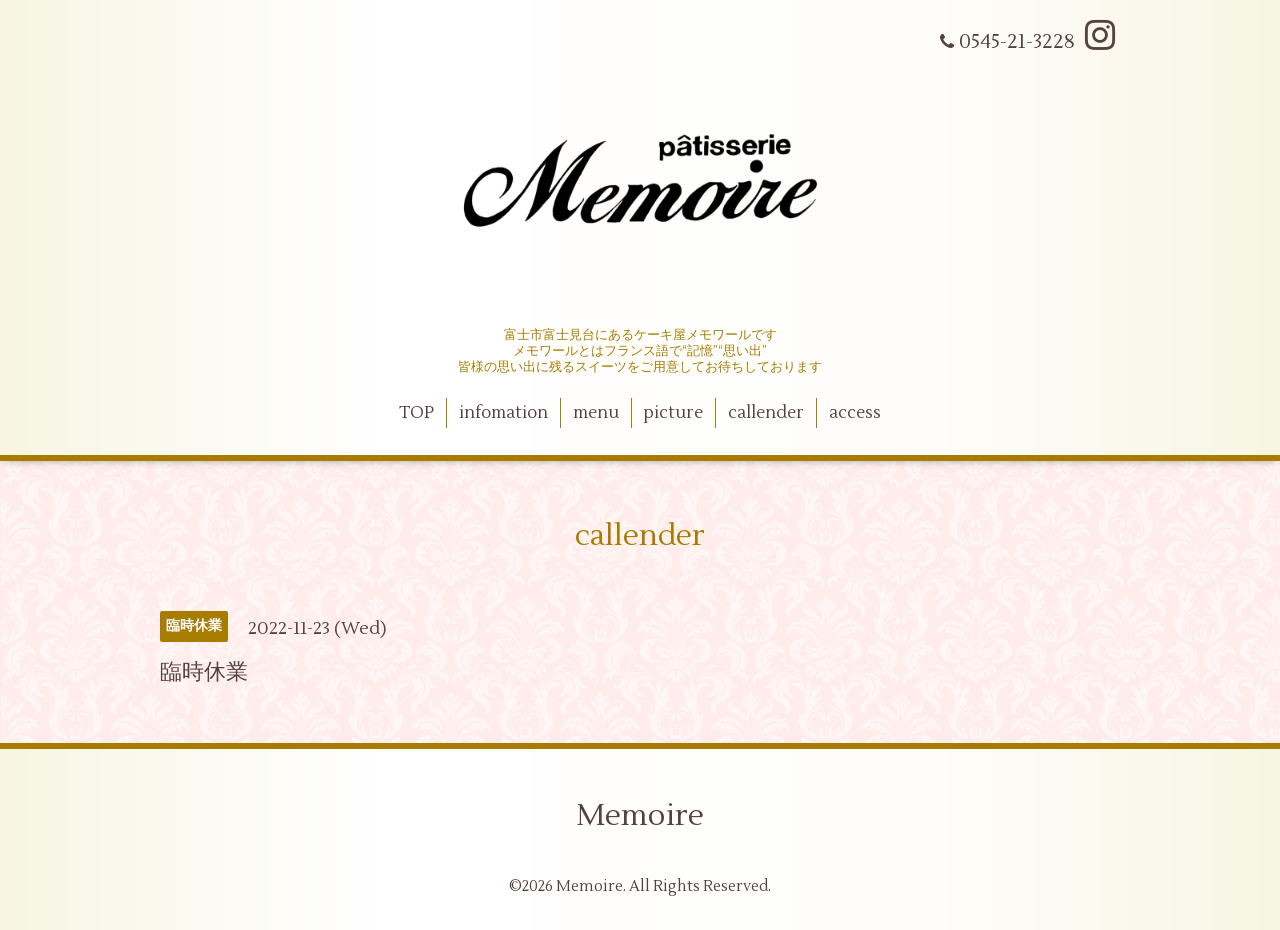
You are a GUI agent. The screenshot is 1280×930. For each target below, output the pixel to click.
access (855, 413)
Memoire (640, 815)
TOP (416, 413)
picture (673, 413)
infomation (503, 413)
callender (766, 413)
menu (596, 413)
